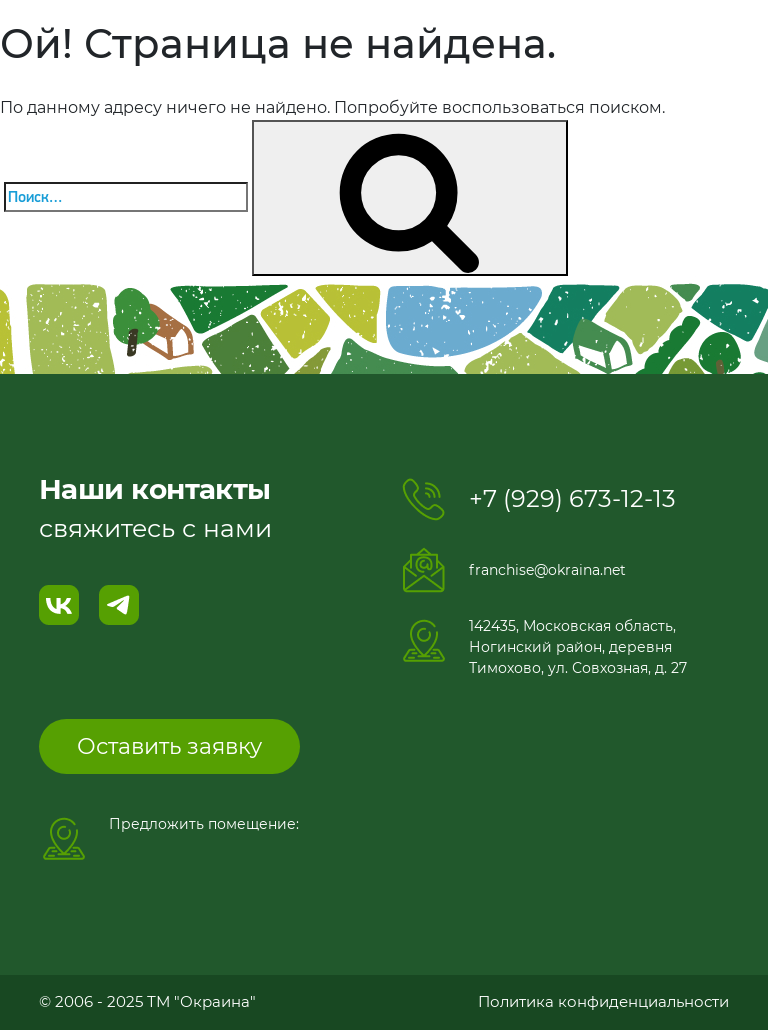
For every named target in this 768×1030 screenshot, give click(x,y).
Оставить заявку (169, 746)
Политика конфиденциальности (603, 1001)
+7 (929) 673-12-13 (572, 498)
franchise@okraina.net (547, 570)
